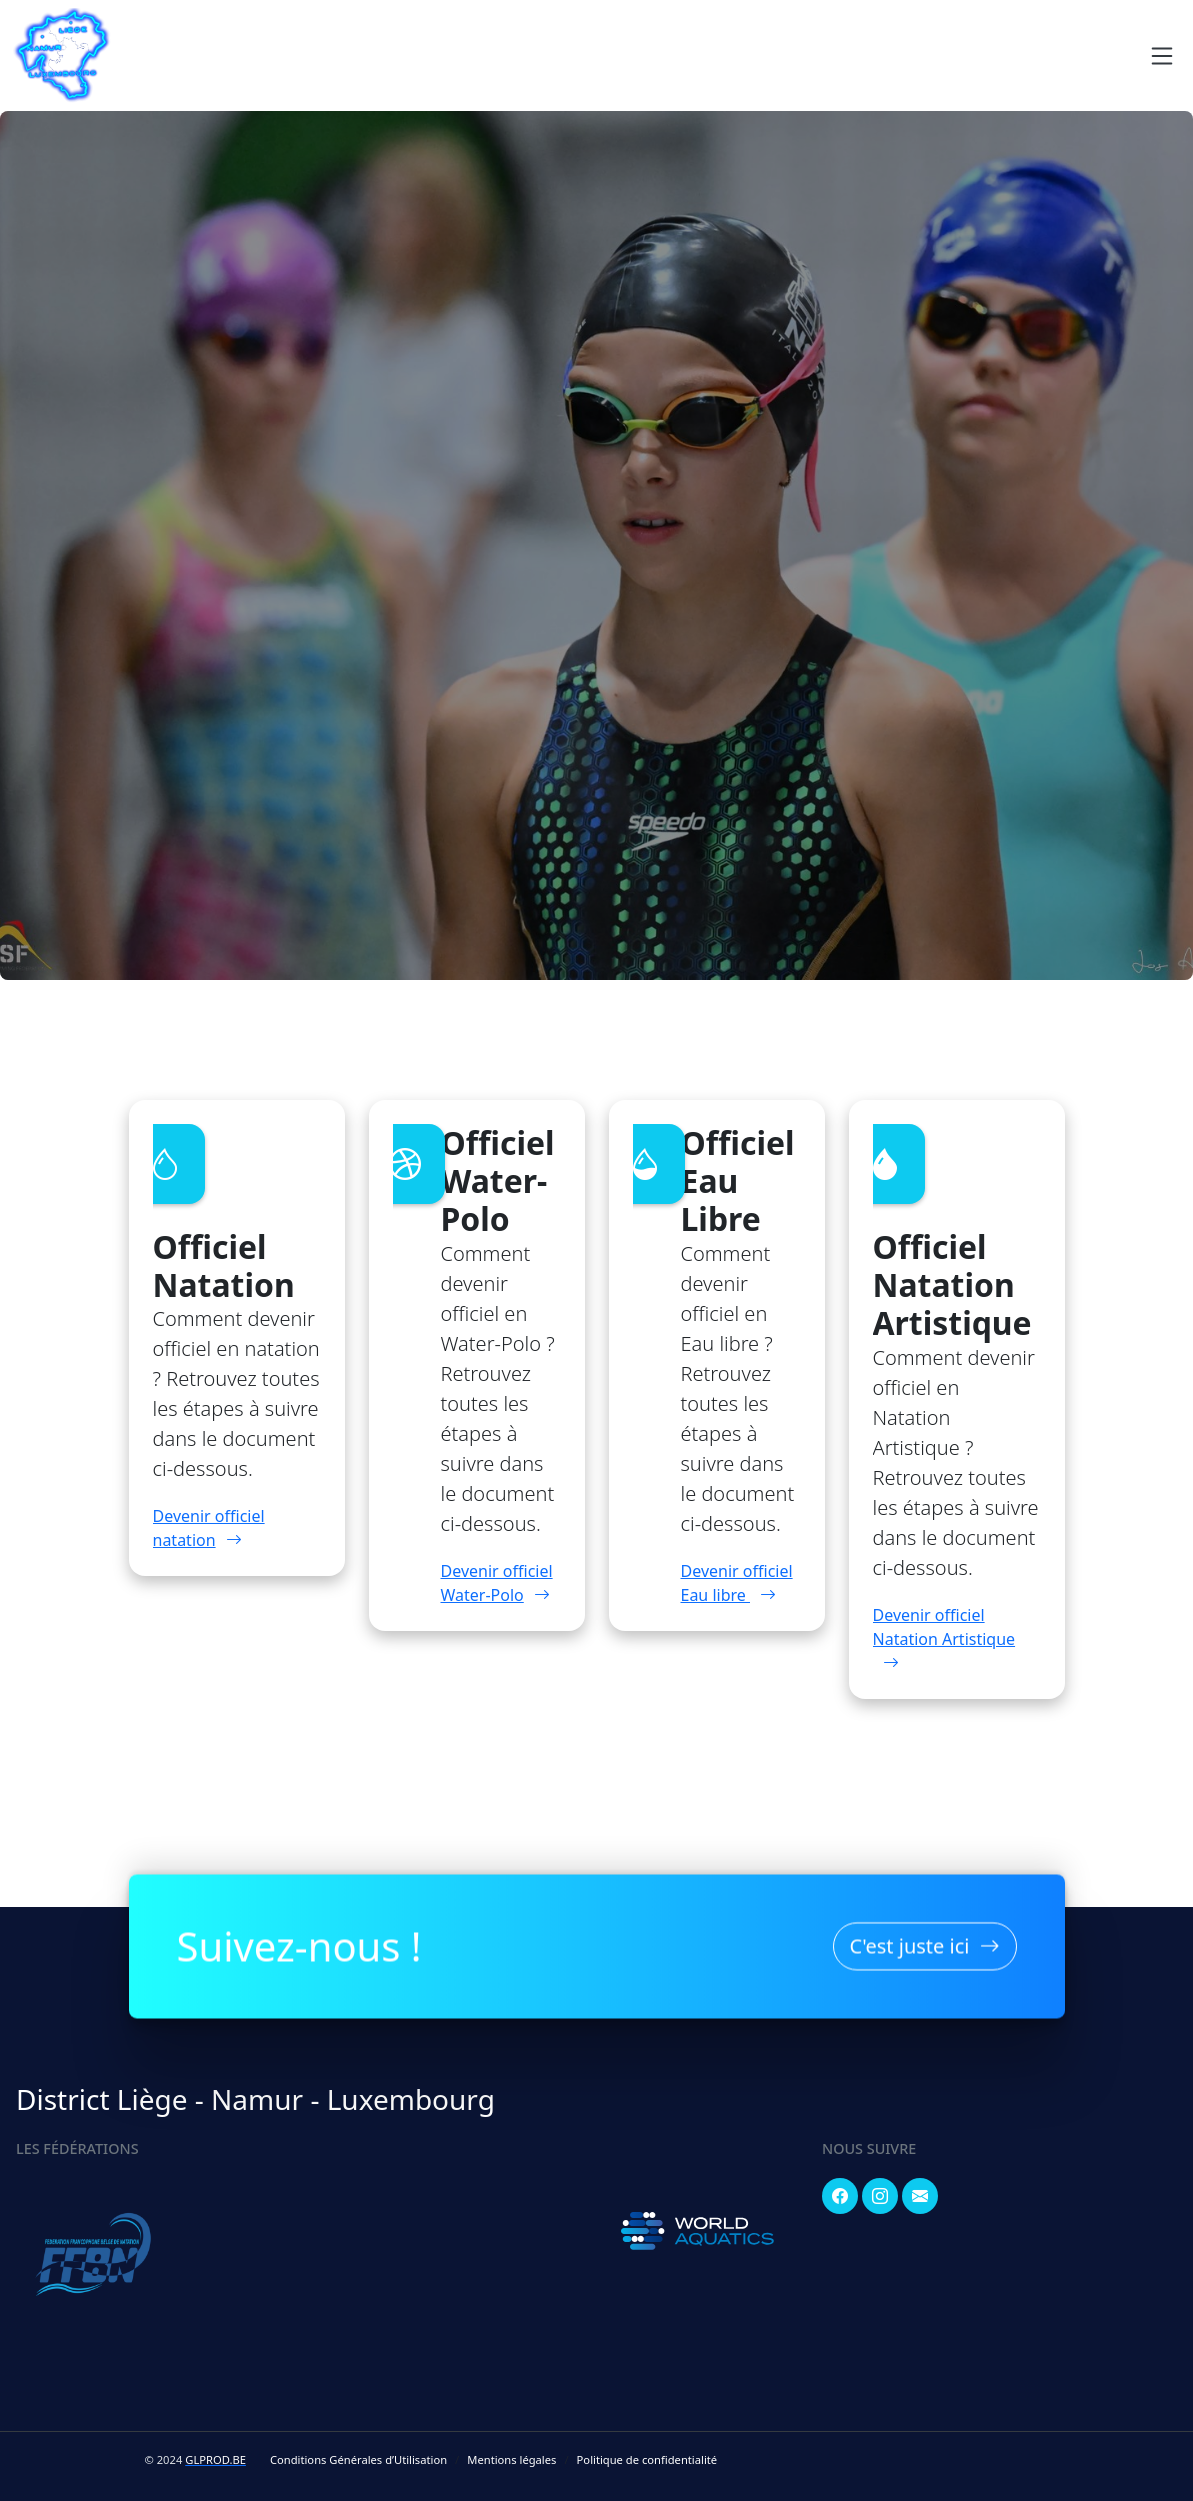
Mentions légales (511, 2459)
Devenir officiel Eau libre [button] (737, 1583)
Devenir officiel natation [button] (209, 1528)
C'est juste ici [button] (925, 1941)
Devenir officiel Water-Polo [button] (497, 1583)
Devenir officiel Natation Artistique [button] (944, 1639)
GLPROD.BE (215, 2459)
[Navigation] (1162, 56)
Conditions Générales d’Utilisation (358, 2459)
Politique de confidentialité (647, 2459)
